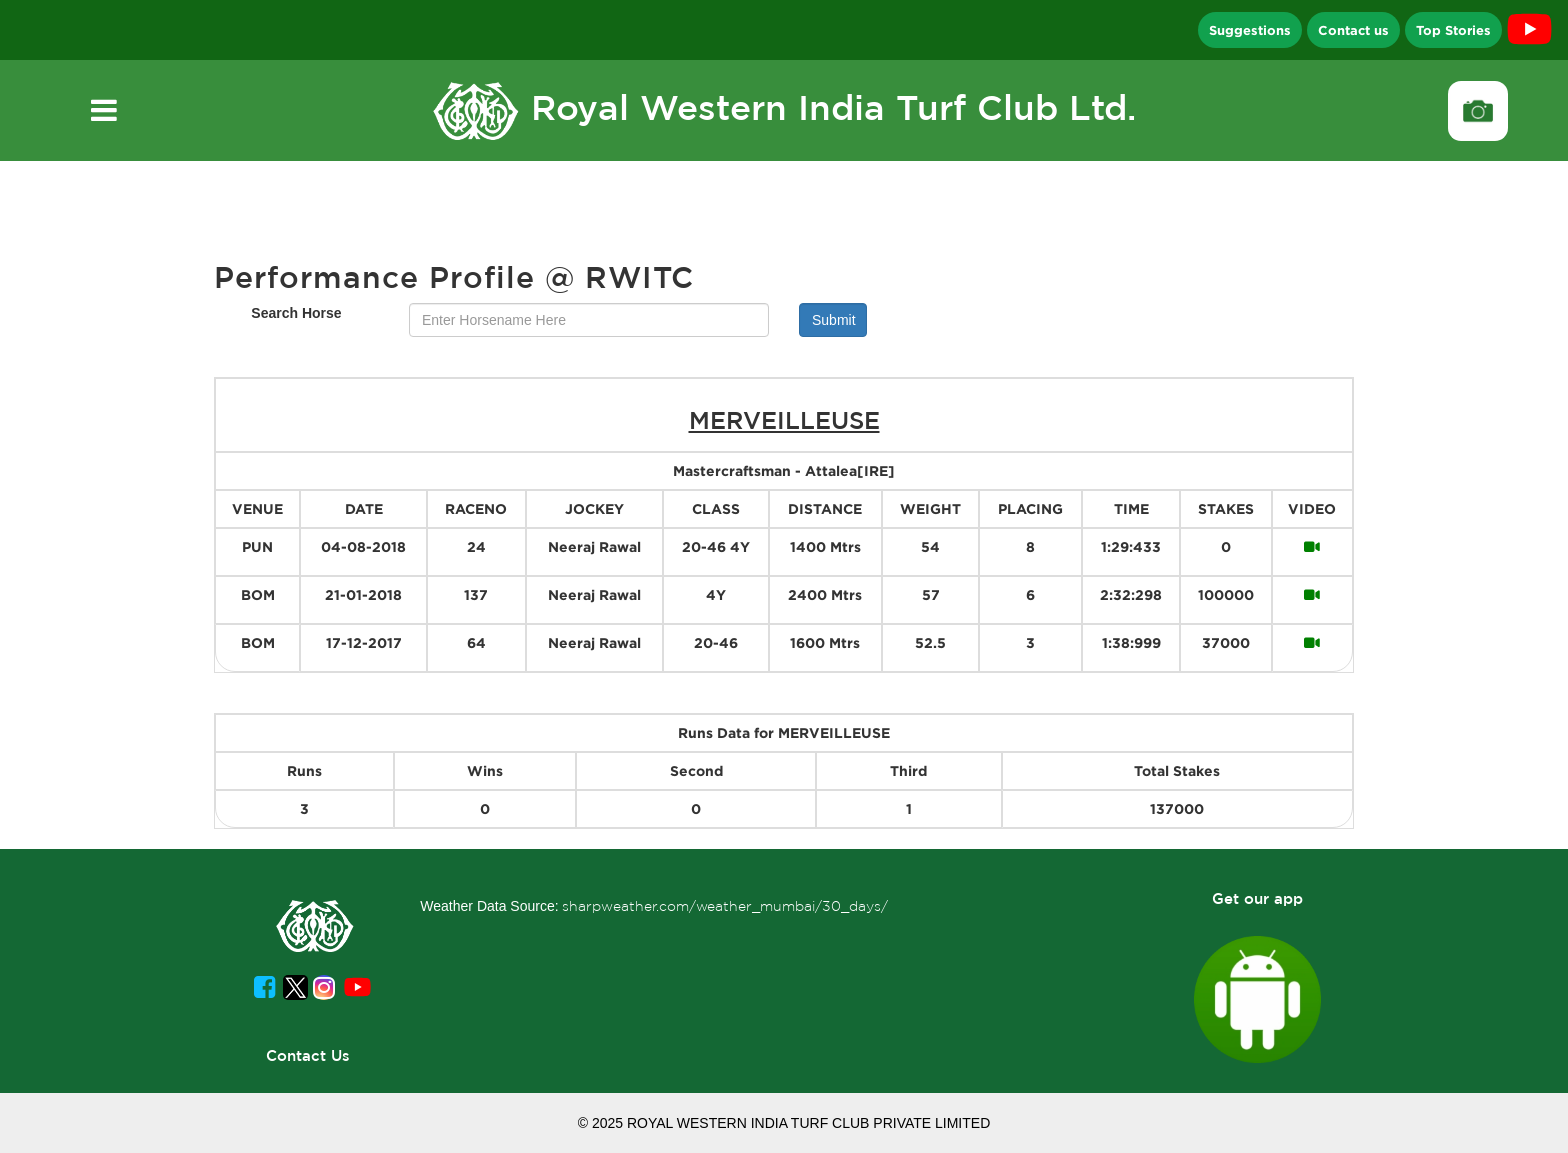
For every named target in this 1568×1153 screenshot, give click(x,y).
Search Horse (296, 313)
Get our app (1257, 898)
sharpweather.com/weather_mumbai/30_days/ (725, 906)
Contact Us (308, 1055)
